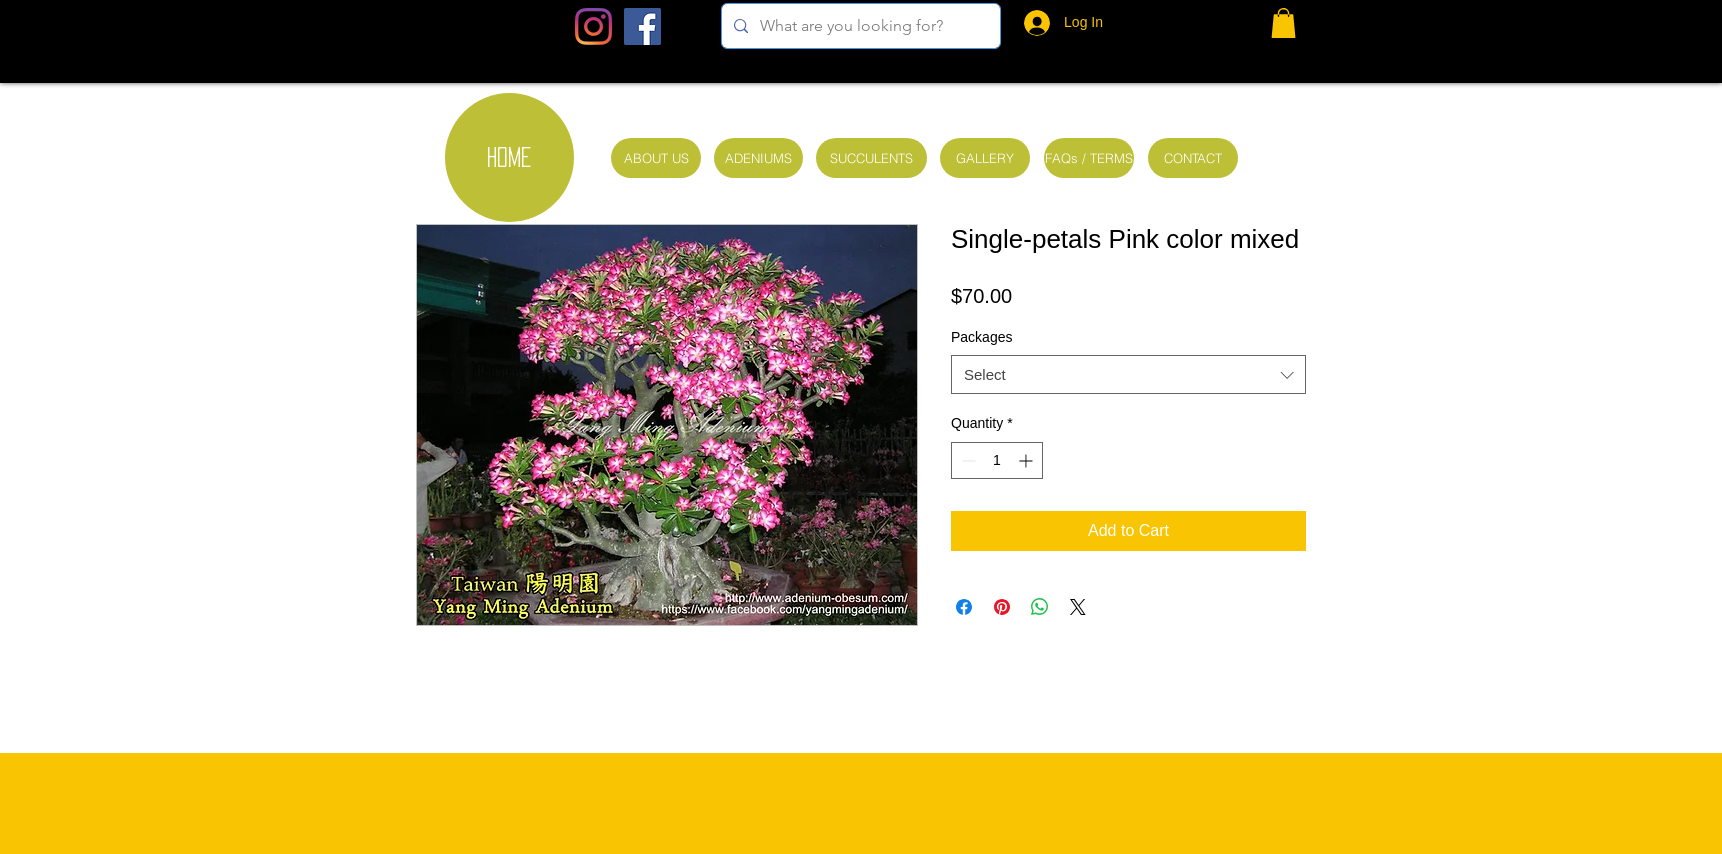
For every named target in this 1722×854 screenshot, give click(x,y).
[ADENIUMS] (758, 158)
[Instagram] (593, 26)
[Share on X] (1078, 607)
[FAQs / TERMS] (1089, 158)
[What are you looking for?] (859, 26)
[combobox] (1128, 374)
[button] (1283, 23)
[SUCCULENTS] (871, 158)
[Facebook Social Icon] (642, 26)
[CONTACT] (1193, 158)
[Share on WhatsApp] (1040, 607)
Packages (981, 337)
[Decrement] (966, 460)
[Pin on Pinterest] (1002, 607)
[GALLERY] (985, 158)
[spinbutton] (997, 460)
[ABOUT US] (656, 158)
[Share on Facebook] (964, 607)
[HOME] (509, 157)
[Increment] (1027, 460)
